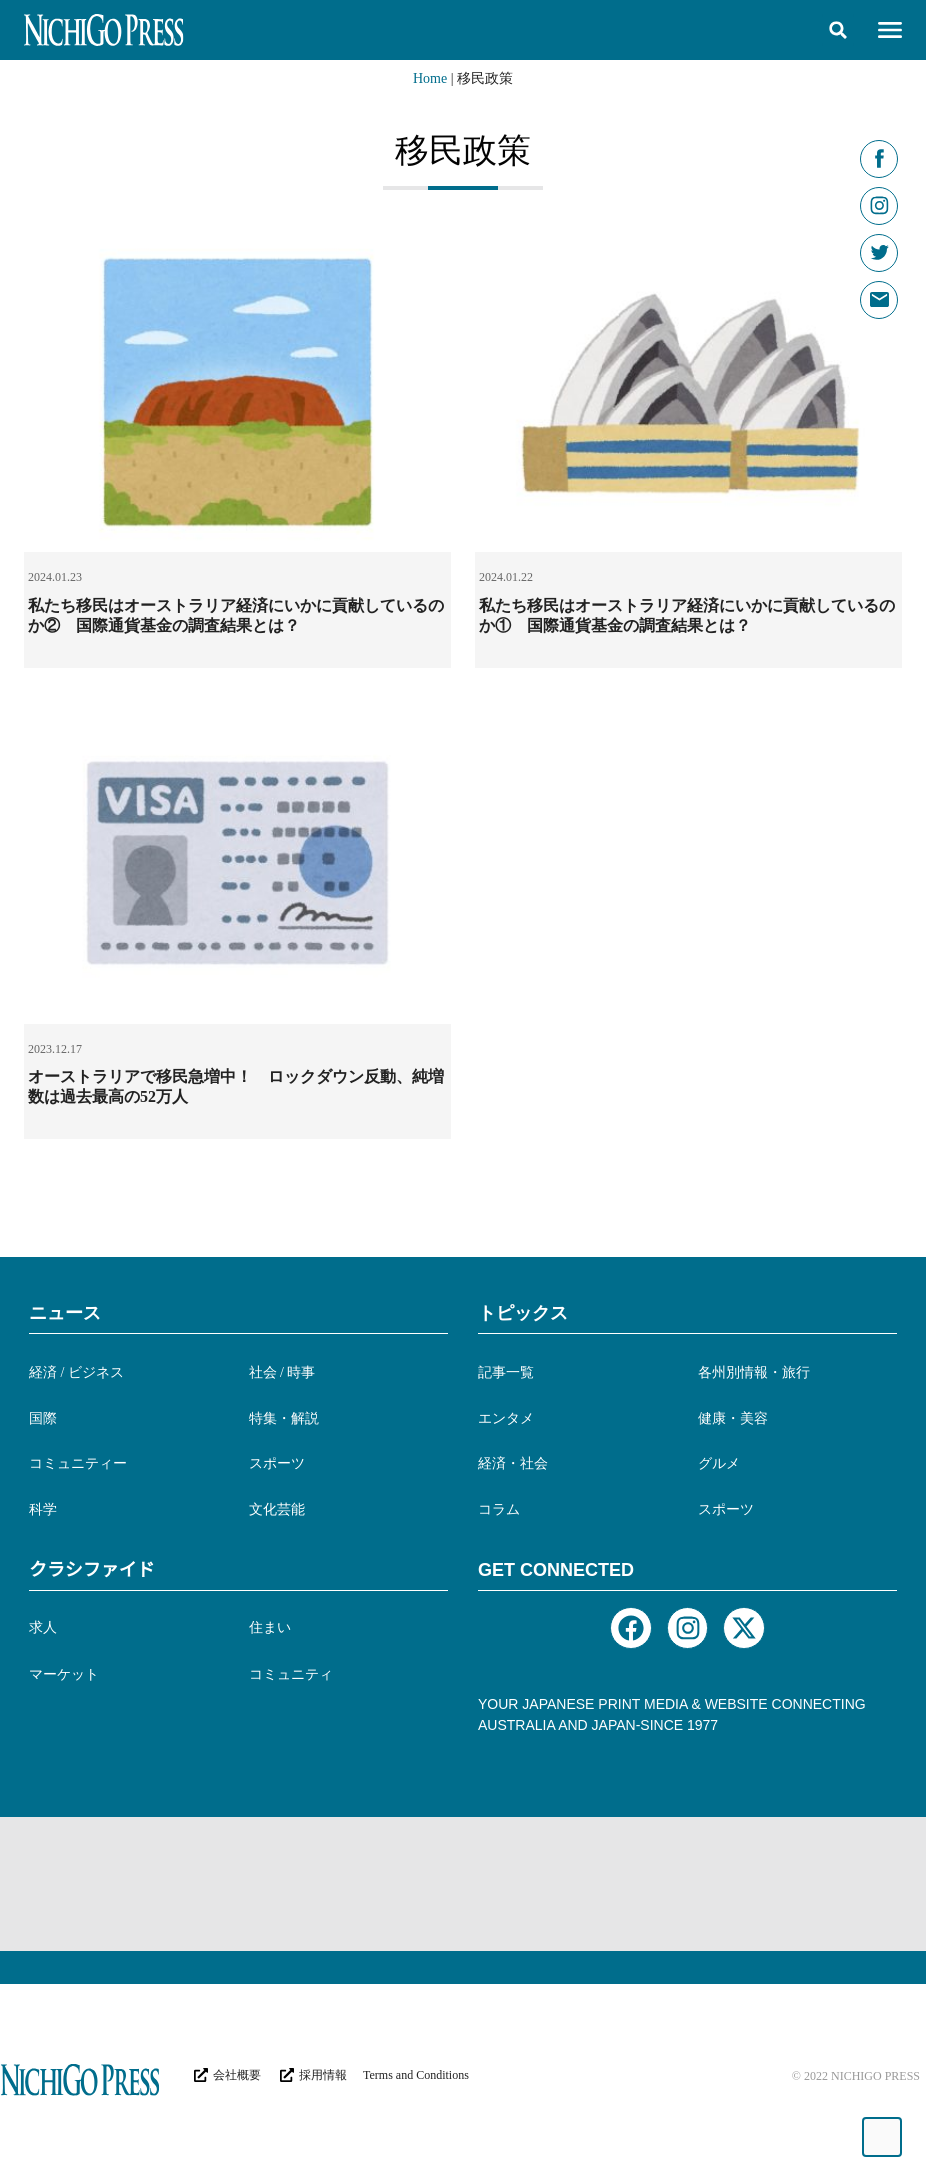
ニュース (65, 1313)
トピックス (523, 1313)
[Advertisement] (388, 1882)
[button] (838, 30)
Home (430, 78)
